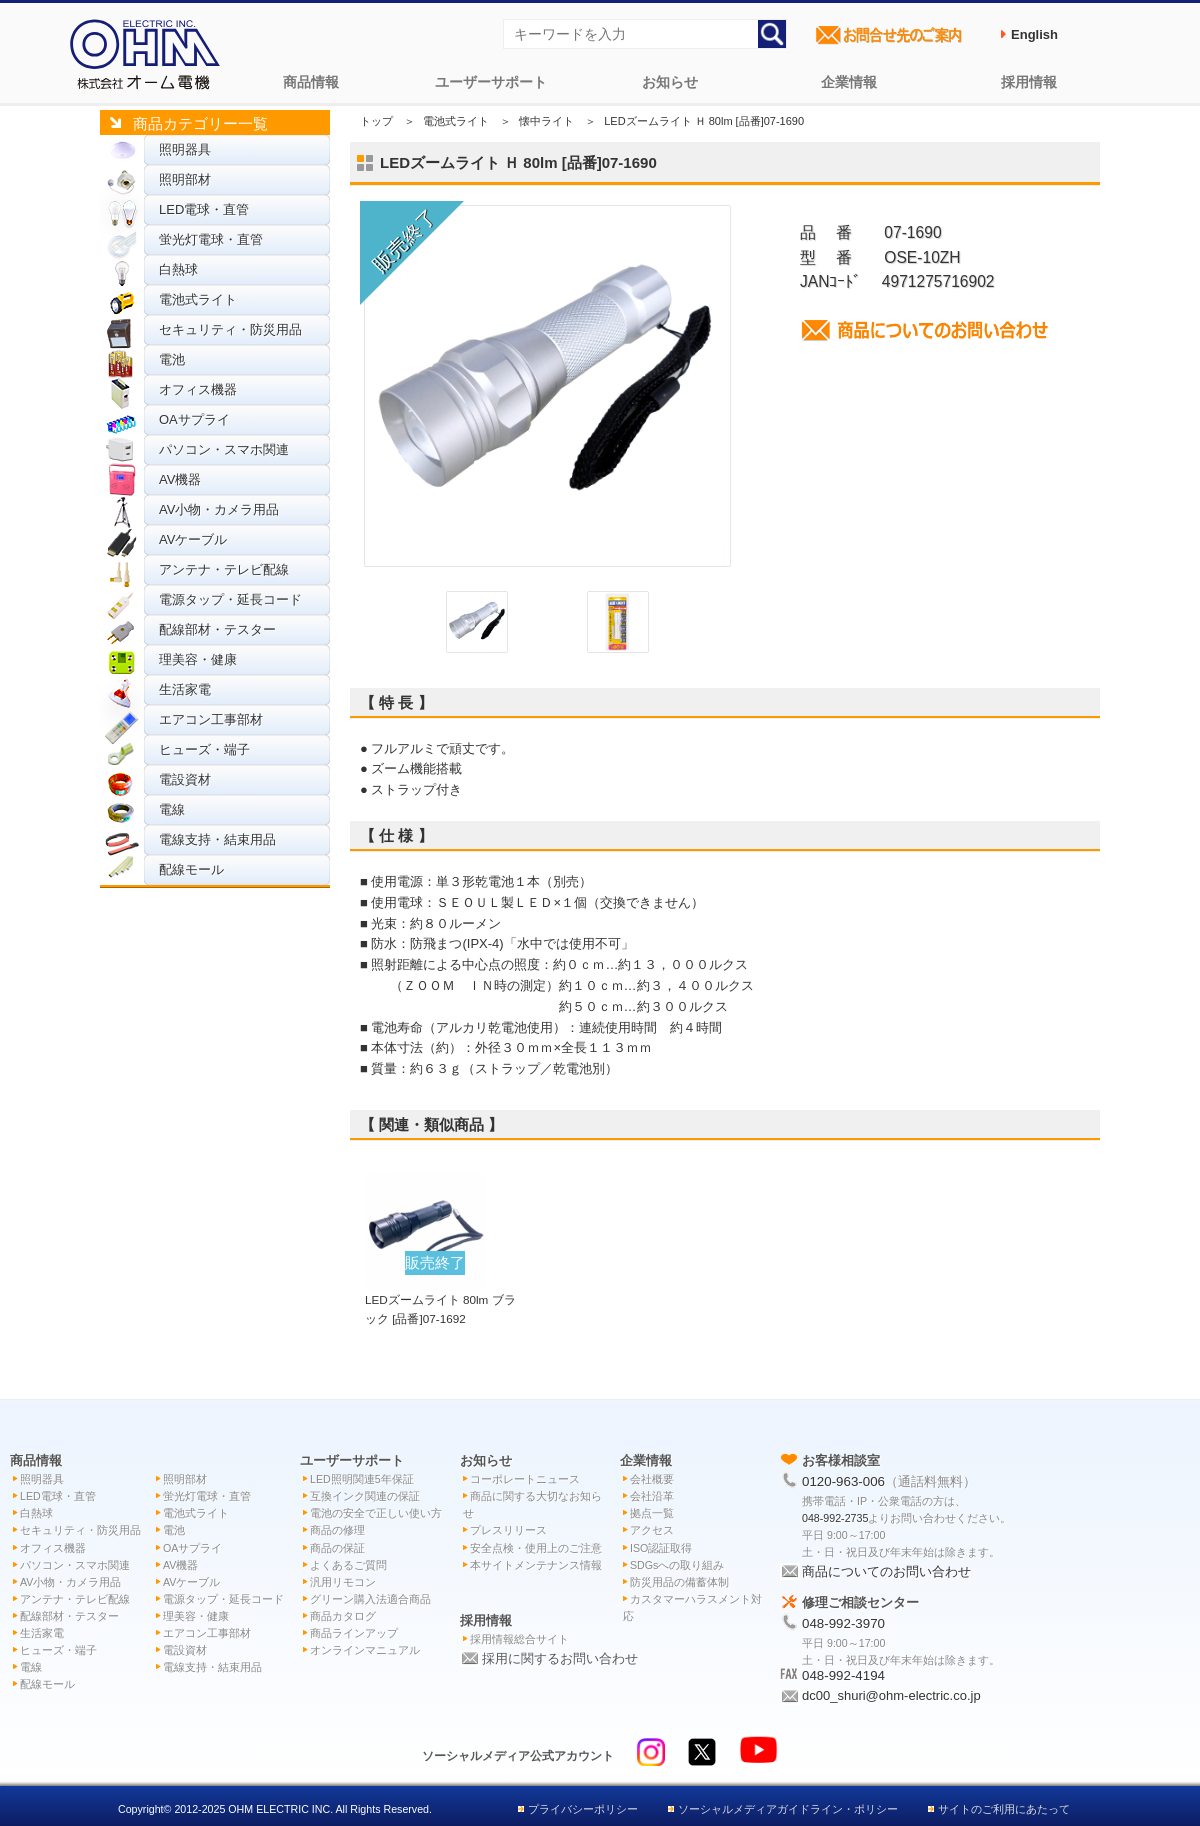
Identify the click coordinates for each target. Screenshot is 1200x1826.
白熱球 (178, 269)
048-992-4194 (843, 1675)
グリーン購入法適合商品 (370, 1599)
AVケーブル (193, 539)
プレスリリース (508, 1530)
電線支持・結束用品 (217, 839)
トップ (376, 121)
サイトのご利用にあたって (1004, 1809)
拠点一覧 (652, 1513)
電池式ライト (198, 299)
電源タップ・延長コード (230, 599)
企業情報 (849, 82)
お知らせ (670, 82)
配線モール (191, 869)
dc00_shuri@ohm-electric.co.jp (891, 1695)
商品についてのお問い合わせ (886, 1571)
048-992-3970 (843, 1623)
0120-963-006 (843, 1481)
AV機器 (180, 479)
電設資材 (185, 779)
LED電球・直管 (204, 209)
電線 (172, 809)
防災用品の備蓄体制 (679, 1582)
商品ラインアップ (354, 1633)
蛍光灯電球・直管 (211, 239)
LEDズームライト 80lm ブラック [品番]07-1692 (440, 1299)
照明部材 (185, 179)
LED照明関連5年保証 (362, 1479)
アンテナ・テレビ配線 (224, 569)
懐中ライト (546, 121)
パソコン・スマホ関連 (224, 449)
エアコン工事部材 (211, 719)
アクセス (652, 1530)
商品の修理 (337, 1530)
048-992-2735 (835, 1518)
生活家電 (185, 689)
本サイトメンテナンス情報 (536, 1565)
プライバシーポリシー (583, 1809)
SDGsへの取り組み (677, 1565)
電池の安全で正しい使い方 (376, 1513)
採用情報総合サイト (519, 1639)
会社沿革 (652, 1496)
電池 (172, 359)
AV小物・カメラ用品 (219, 509)
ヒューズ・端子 (204, 749)
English (1034, 34)
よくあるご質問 (348, 1565)
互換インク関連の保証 (365, 1496)
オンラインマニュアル (365, 1650)
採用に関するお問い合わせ (560, 1658)
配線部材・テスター (217, 629)
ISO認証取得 (661, 1548)
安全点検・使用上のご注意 (536, 1548)
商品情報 (311, 82)
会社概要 (652, 1479)
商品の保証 (337, 1548)
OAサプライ (194, 419)
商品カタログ (343, 1616)
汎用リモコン (343, 1582)
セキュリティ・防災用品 (230, 329)
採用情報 (1029, 82)
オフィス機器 (198, 389)
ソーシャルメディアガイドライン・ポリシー (788, 1809)
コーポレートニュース (525, 1479)
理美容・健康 (198, 659)
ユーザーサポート (491, 82)
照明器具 (185, 149)
